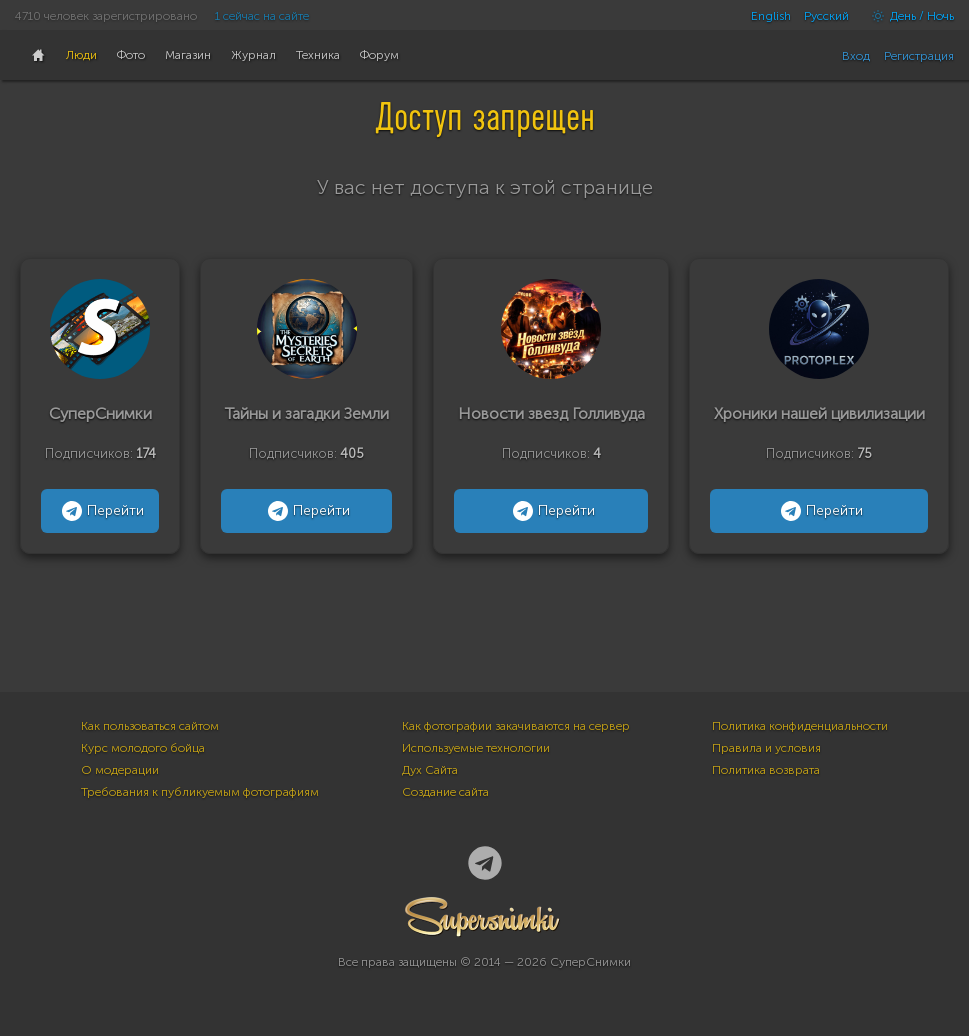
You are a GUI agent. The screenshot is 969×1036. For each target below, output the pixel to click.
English (771, 16)
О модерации (120, 770)
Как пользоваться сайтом (150, 726)
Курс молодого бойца (143, 748)
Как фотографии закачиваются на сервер (516, 726)
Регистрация (919, 56)
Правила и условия (766, 748)
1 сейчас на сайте (262, 16)
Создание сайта (445, 792)
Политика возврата (766, 770)
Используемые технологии (476, 748)
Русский (826, 16)
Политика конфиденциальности (800, 726)
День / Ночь (908, 16)
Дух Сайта (430, 770)
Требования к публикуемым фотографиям (200, 792)
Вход (856, 56)
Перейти (100, 511)
